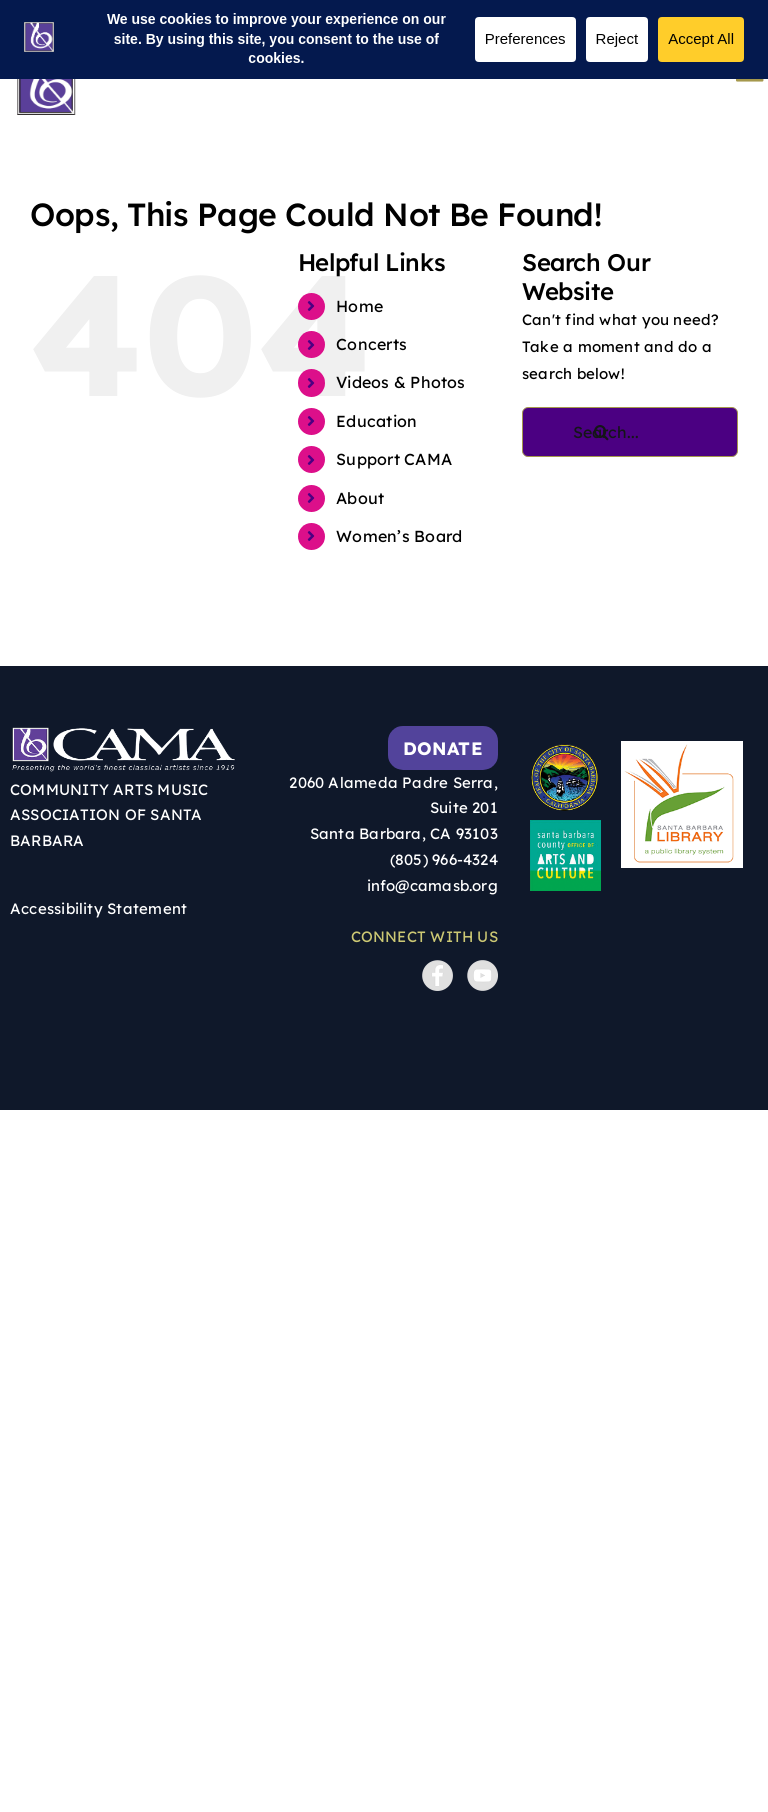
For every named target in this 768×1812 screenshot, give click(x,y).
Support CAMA (394, 459)
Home (359, 306)
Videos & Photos (400, 382)
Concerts (371, 344)
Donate (443, 748)
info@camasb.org (432, 885)
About (360, 498)
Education (376, 421)
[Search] (602, 432)
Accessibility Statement (98, 908)
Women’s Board (399, 536)
